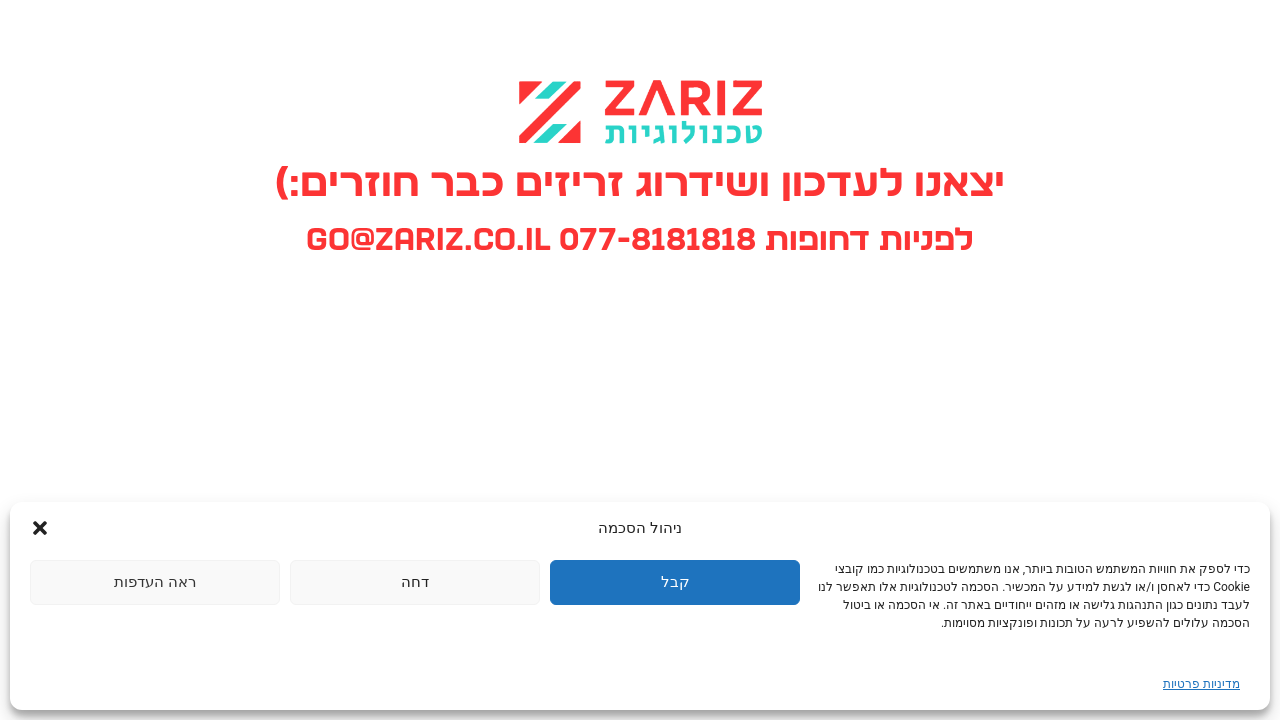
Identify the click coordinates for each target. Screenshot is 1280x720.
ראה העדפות (155, 582)
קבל (675, 582)
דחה (415, 582)
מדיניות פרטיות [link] (1201, 684)
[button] (40, 528)
